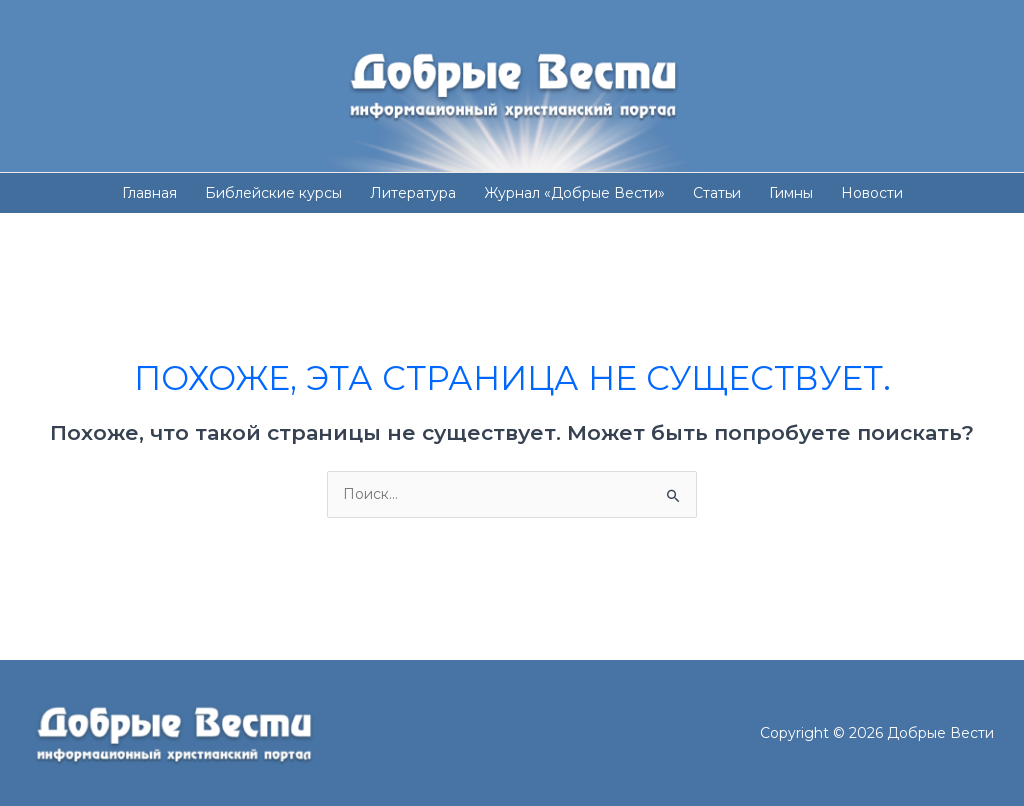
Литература (413, 193)
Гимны (791, 193)
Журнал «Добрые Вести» (574, 193)
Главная (149, 193)
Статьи (717, 193)
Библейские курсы (273, 193)
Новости (872, 193)
